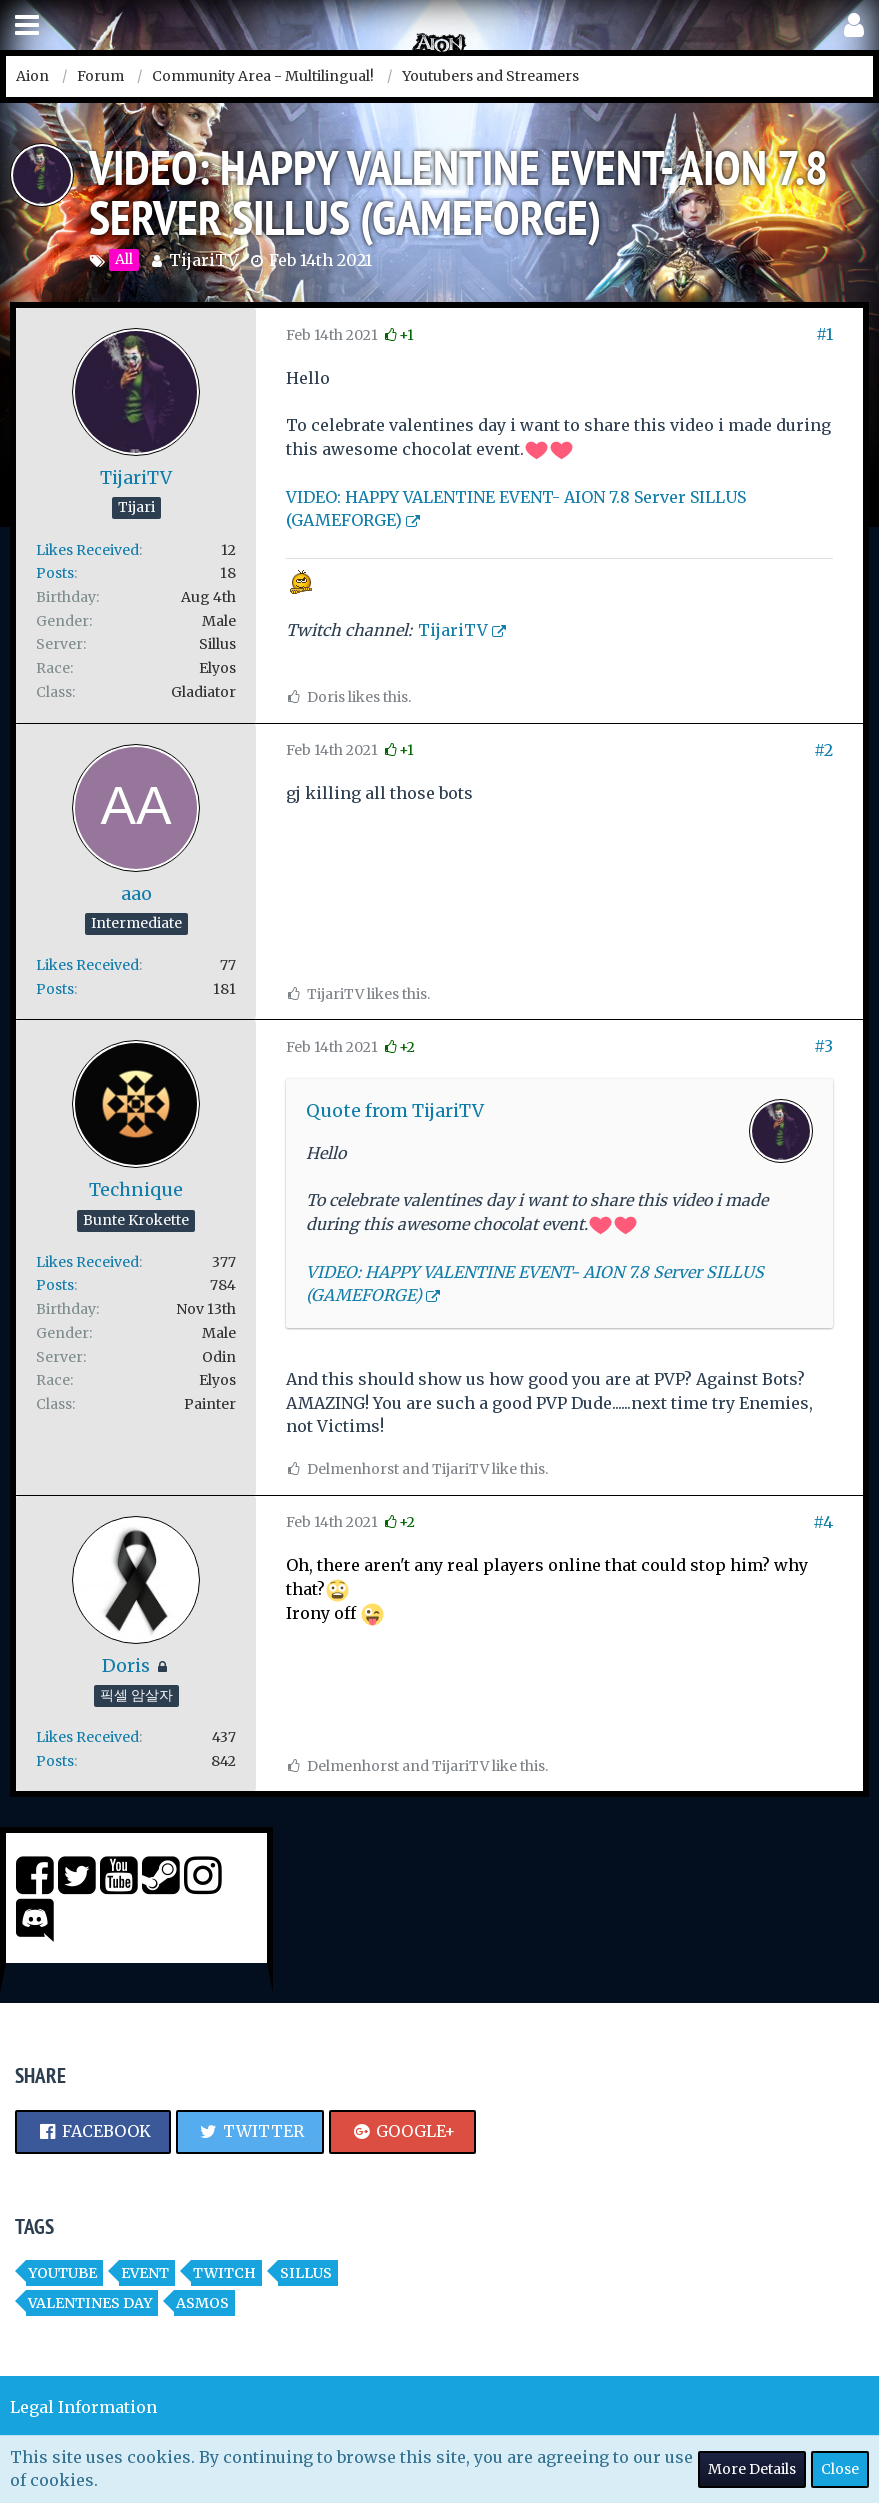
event (145, 2273)
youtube (62, 2273)
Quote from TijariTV (395, 1110)
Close (840, 2469)
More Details (752, 2469)
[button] (27, 25)
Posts (55, 573)
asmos (202, 2303)
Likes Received (87, 550)
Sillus (306, 2273)
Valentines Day (90, 2303)
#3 (823, 1046)
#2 (823, 750)
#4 (823, 1522)
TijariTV (204, 260)
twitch (224, 2273)
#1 (824, 334)
